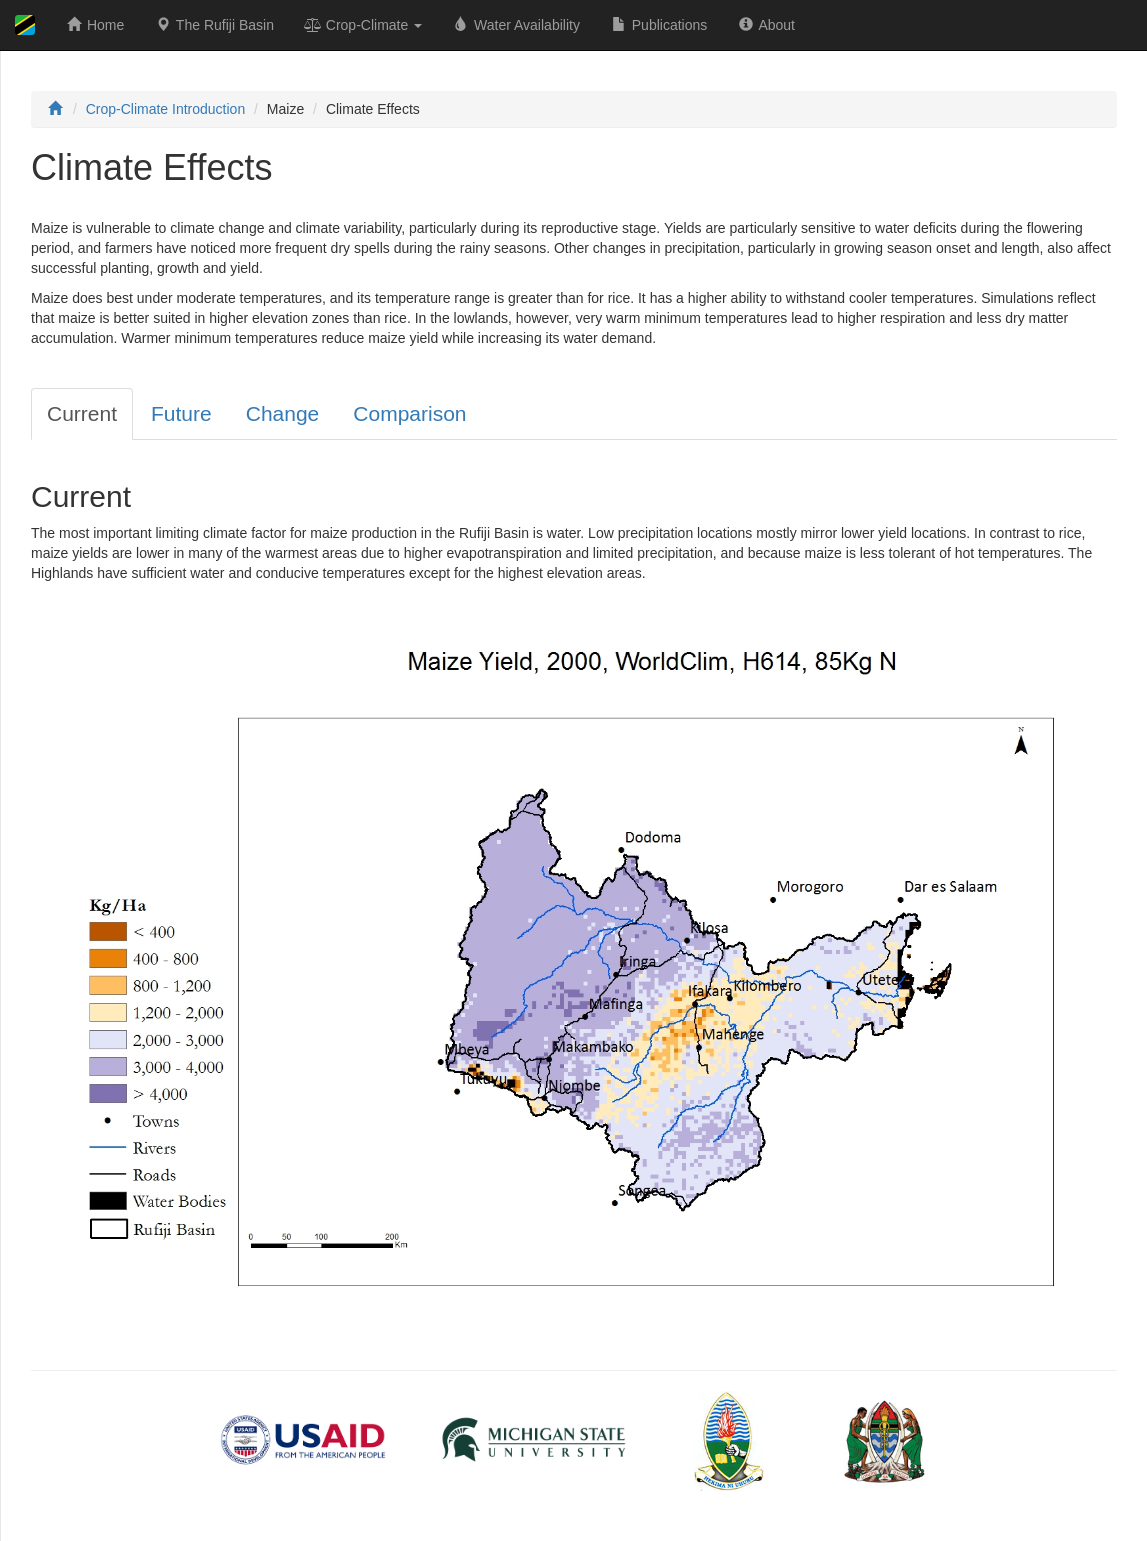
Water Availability (516, 25)
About (766, 25)
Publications (658, 25)
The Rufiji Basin (214, 25)
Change (283, 413)
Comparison (409, 413)
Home (94, 25)
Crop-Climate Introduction (166, 109)
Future (181, 413)
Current (82, 413)
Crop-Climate (363, 25)
